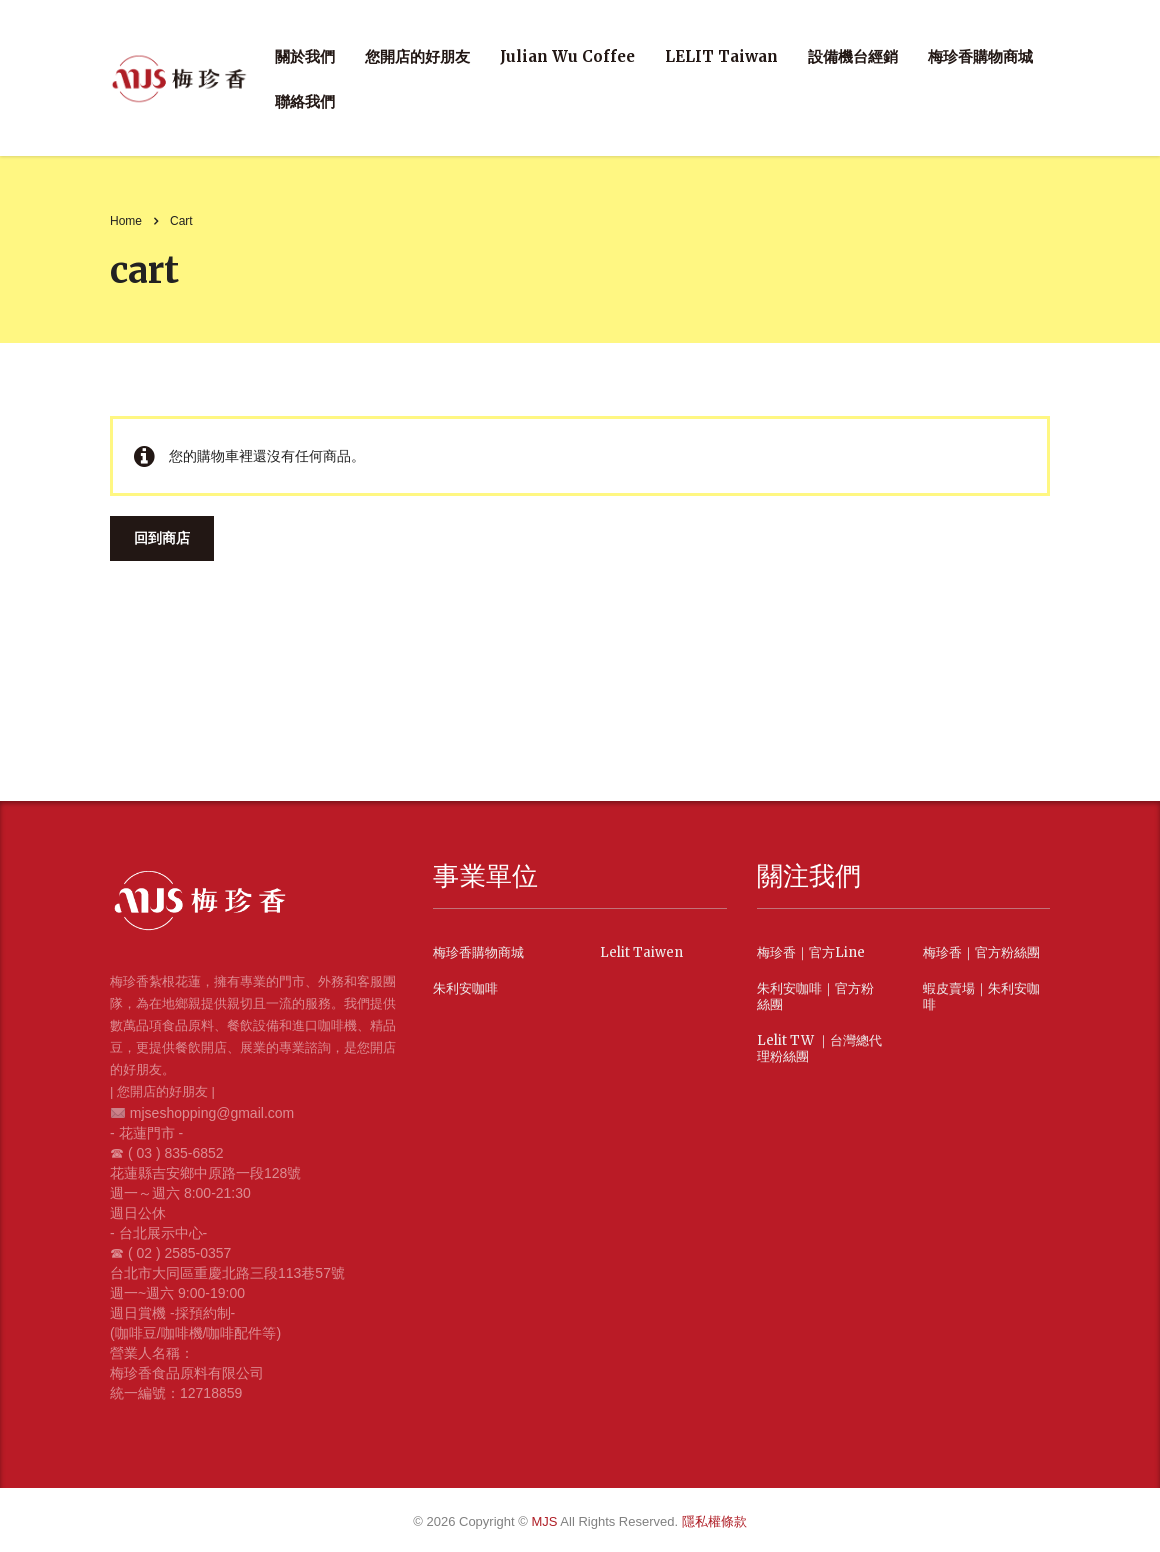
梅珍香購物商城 (980, 56)
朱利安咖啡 (465, 989)
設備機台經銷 (853, 56)
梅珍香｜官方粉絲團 (981, 953)
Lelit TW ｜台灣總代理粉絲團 (819, 1049)
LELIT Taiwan (721, 56)
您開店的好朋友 (417, 56)
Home (126, 221)
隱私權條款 (714, 1521)
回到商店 (162, 538)
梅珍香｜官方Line (811, 953)
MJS (545, 1521)
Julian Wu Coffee (567, 56)
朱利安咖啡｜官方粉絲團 (815, 997)
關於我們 (305, 56)
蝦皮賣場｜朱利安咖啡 (981, 997)
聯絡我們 (305, 101)
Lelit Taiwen (641, 953)
